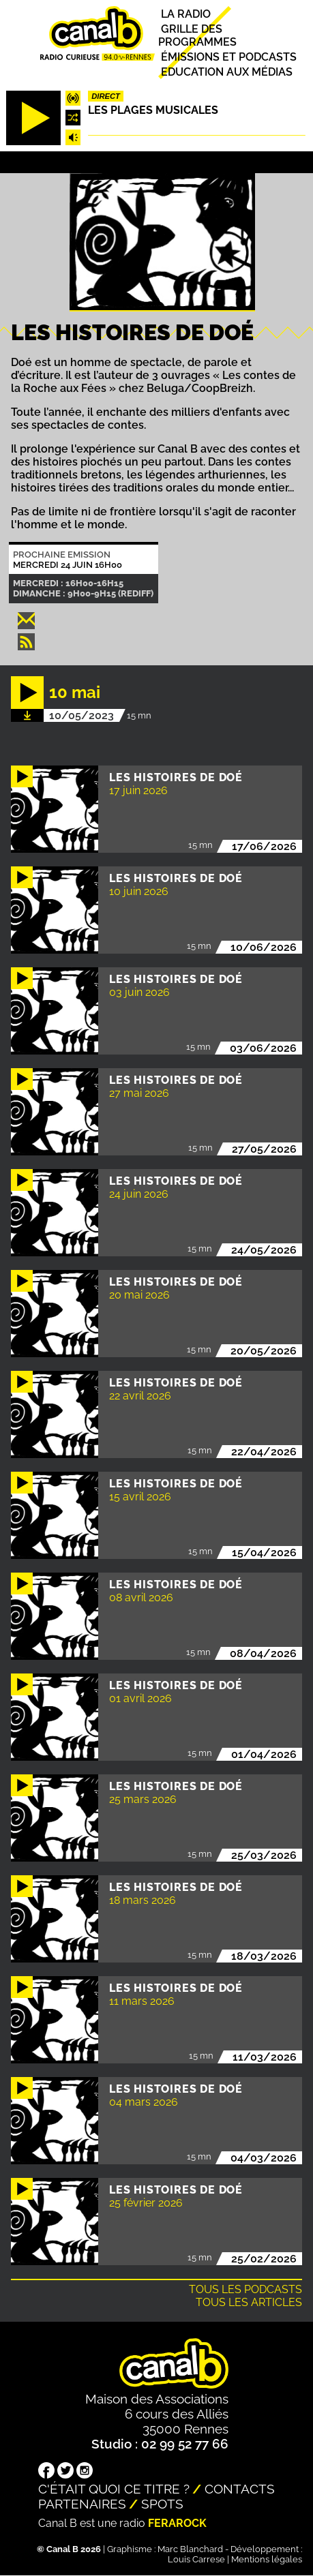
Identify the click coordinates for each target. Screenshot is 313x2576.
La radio (186, 13)
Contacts (240, 2488)
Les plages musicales (153, 110)
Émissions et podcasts (229, 56)
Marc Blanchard (190, 2549)
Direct (105, 96)
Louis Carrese (196, 2559)
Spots (162, 2503)
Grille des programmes (197, 35)
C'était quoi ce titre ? (114, 2488)
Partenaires (82, 2503)
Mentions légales (266, 2559)
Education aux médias (227, 71)
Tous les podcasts (245, 2289)
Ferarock (177, 2523)
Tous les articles (249, 2302)
